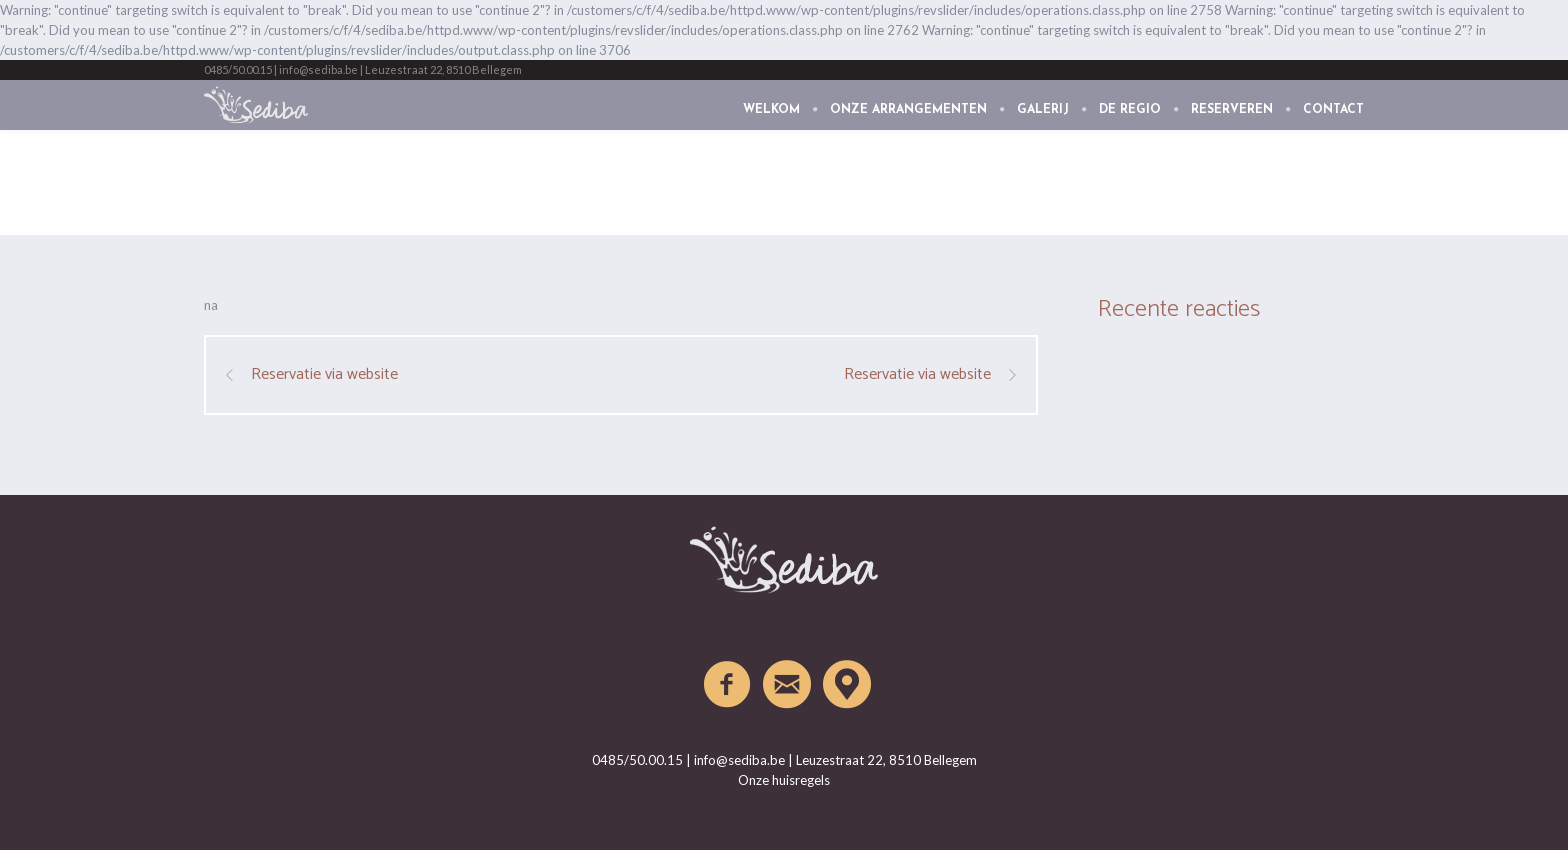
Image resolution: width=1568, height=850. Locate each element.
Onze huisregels (784, 780)
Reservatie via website (324, 375)
